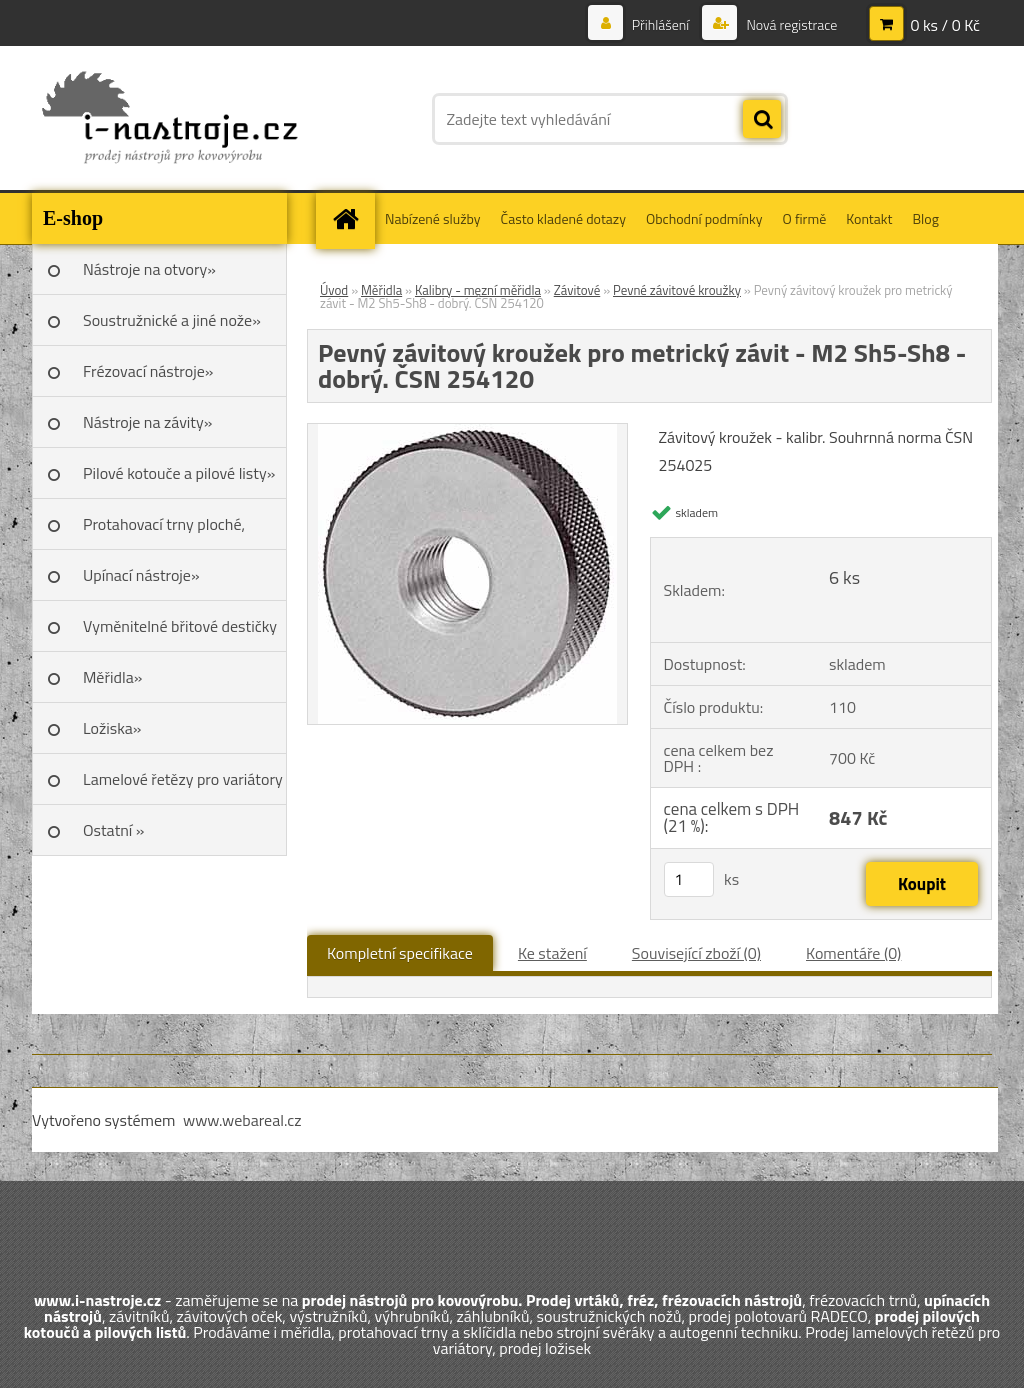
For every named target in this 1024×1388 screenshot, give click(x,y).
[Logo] (169, 119)
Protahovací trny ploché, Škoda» (164, 531)
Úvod (334, 290)
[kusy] (689, 879)
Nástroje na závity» (147, 422)
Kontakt (869, 218)
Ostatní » (114, 830)
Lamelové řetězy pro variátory (183, 779)
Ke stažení (552, 953)
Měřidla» (112, 677)
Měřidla (381, 290)
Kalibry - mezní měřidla (478, 290)
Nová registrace (790, 24)
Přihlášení (661, 24)
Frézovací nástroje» (148, 371)
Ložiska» (112, 728)
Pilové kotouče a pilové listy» (179, 473)
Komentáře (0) (853, 953)
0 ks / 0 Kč (945, 25)
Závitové (577, 290)
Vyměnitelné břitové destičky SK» (180, 633)
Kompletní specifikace (400, 953)
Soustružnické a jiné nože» (172, 320)
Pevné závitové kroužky (677, 290)
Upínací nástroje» (141, 575)
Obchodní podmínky (704, 218)
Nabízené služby (433, 218)
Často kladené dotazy (563, 218)
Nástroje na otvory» (149, 269)
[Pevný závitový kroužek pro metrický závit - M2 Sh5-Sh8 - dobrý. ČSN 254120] (467, 432)
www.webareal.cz (242, 1120)
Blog (925, 218)
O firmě (805, 218)
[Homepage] (352, 218)
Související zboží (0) (696, 953)
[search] (762, 120)
